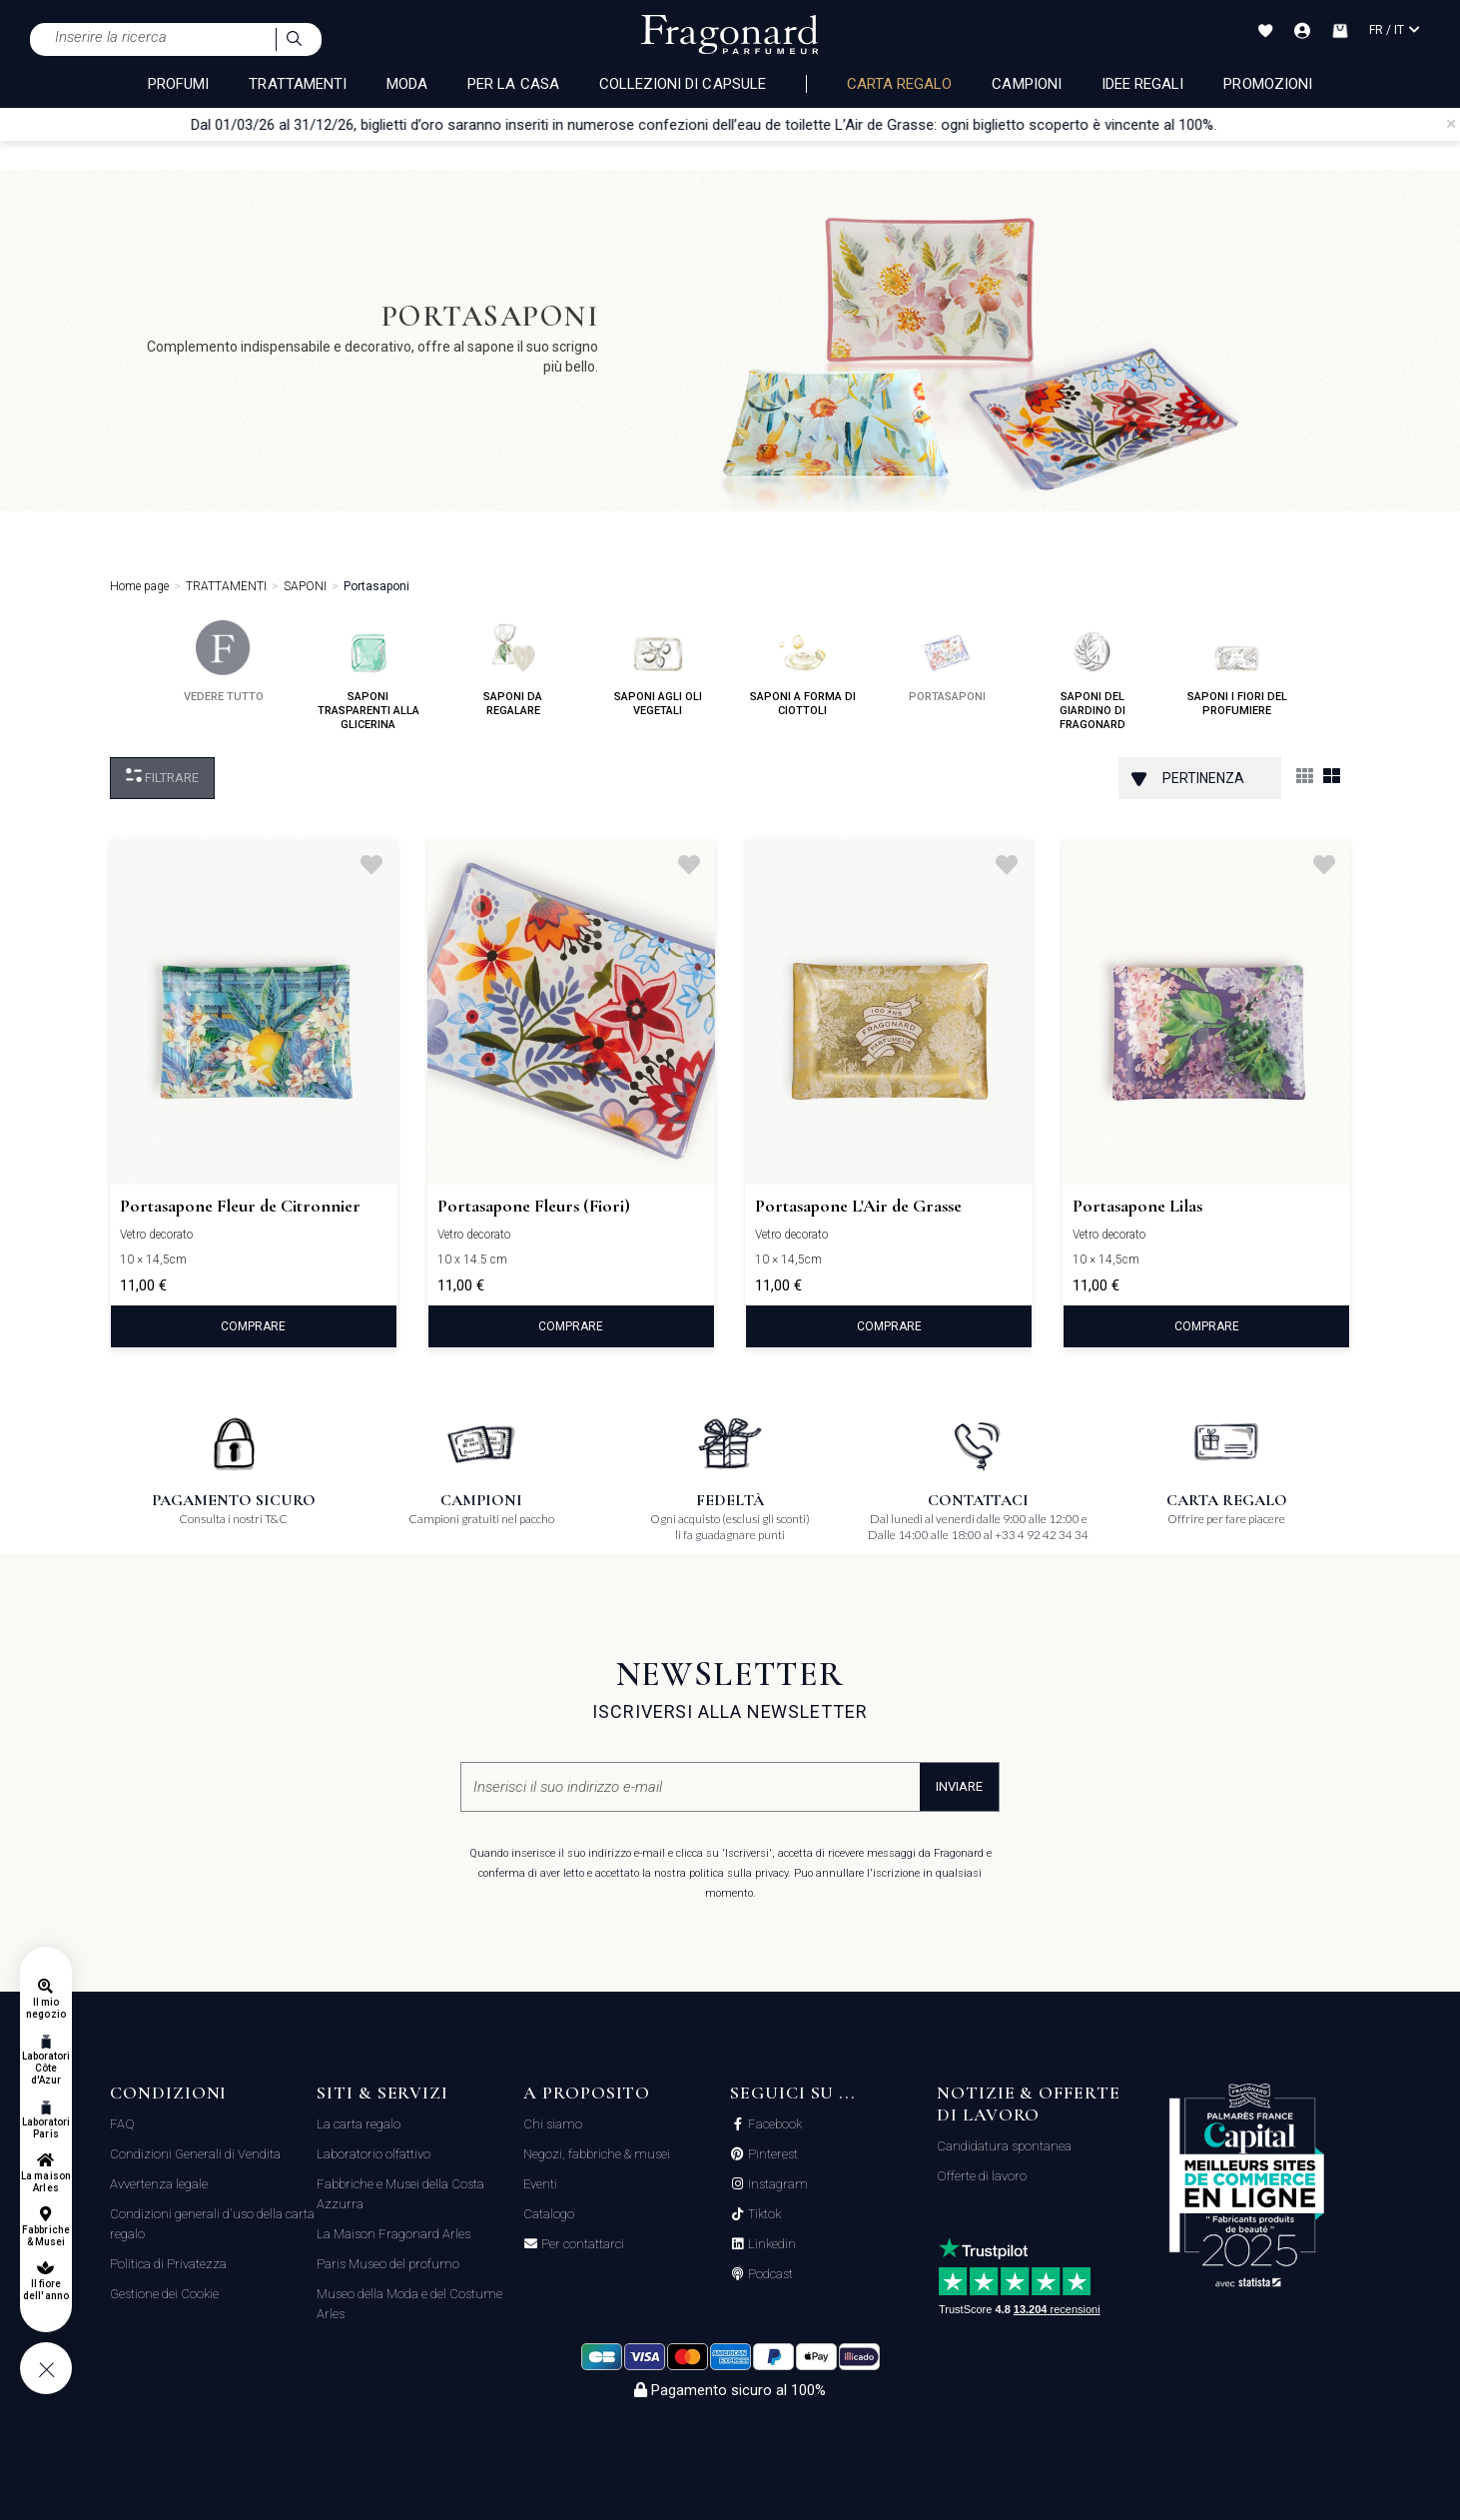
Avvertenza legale (159, 2183)
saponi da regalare (512, 668)
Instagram (776, 2184)
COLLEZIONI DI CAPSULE (682, 84)
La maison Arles (45, 2181)
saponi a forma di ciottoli (803, 668)
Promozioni (1267, 84)
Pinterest (771, 2154)
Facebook (773, 2124)
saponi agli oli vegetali (658, 668)
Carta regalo (900, 84)
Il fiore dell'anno (45, 2289)
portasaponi (947, 661)
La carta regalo (358, 2123)
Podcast (769, 2274)
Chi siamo (552, 2123)
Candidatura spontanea (1004, 2145)
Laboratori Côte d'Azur (46, 2068)
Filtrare (162, 776)
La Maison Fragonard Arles (393, 2233)
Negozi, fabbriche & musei (596, 2153)
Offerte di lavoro (982, 2175)
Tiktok (763, 2214)
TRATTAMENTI (298, 84)
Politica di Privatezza (168, 2263)
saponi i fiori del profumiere (1237, 668)
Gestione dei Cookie (164, 2293)
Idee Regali (1142, 84)
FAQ (122, 2123)
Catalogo (548, 2213)
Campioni (1026, 84)
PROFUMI (178, 84)
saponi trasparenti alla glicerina (368, 675)
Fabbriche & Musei (45, 2235)
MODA (406, 84)
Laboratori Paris (46, 2127)
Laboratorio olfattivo (373, 2153)
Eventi (540, 2183)
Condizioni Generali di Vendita (195, 2153)
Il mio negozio (45, 2008)
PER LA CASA (513, 84)
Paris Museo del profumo (388, 2263)
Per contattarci (581, 2244)
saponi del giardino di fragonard (1092, 675)
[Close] (1451, 124)
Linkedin (770, 2244)
